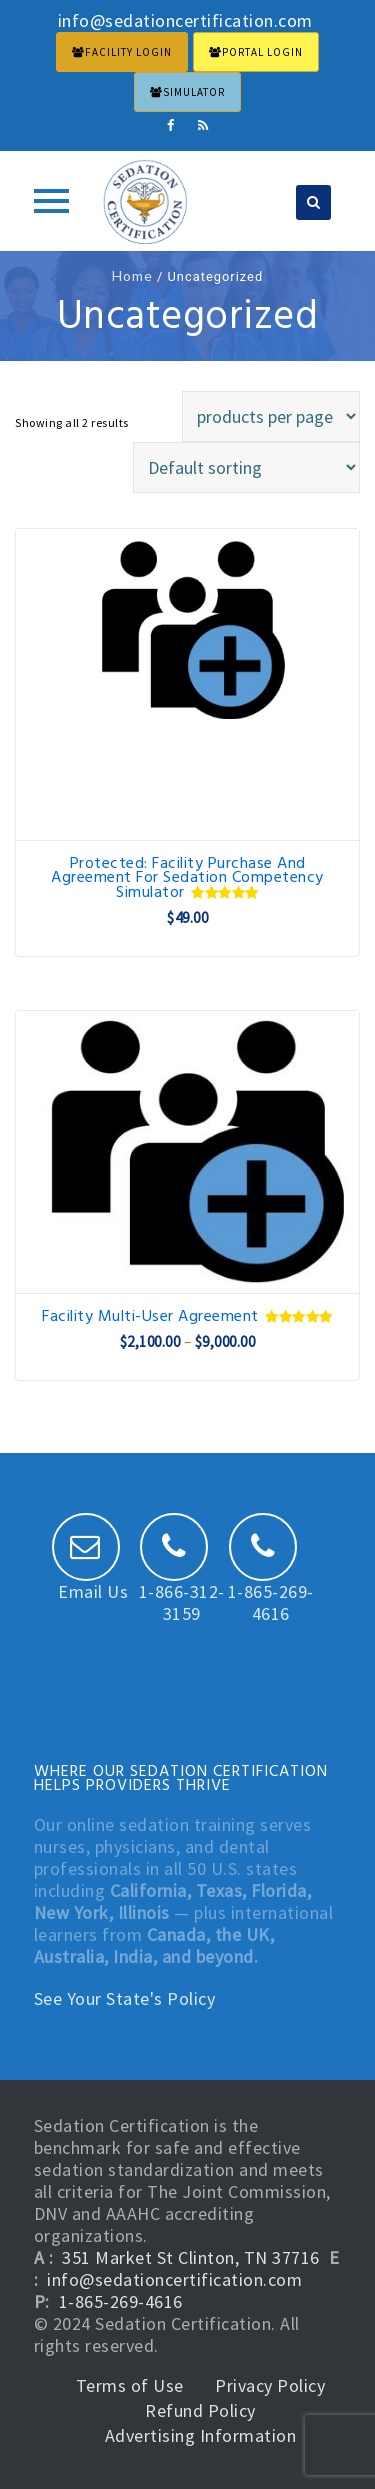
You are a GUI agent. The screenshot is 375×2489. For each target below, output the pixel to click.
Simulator (187, 92)
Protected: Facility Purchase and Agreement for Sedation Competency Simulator (187, 878)
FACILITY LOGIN (122, 52)
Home (132, 275)
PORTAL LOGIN (256, 52)
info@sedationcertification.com (174, 2279)
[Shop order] (246, 467)
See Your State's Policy (125, 1998)
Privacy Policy (270, 2385)
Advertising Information (201, 2435)
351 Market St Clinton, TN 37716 (191, 2257)
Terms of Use (130, 2385)
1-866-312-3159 (182, 1582)
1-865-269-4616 (271, 1582)
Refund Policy (200, 2410)
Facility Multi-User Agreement (187, 1317)
